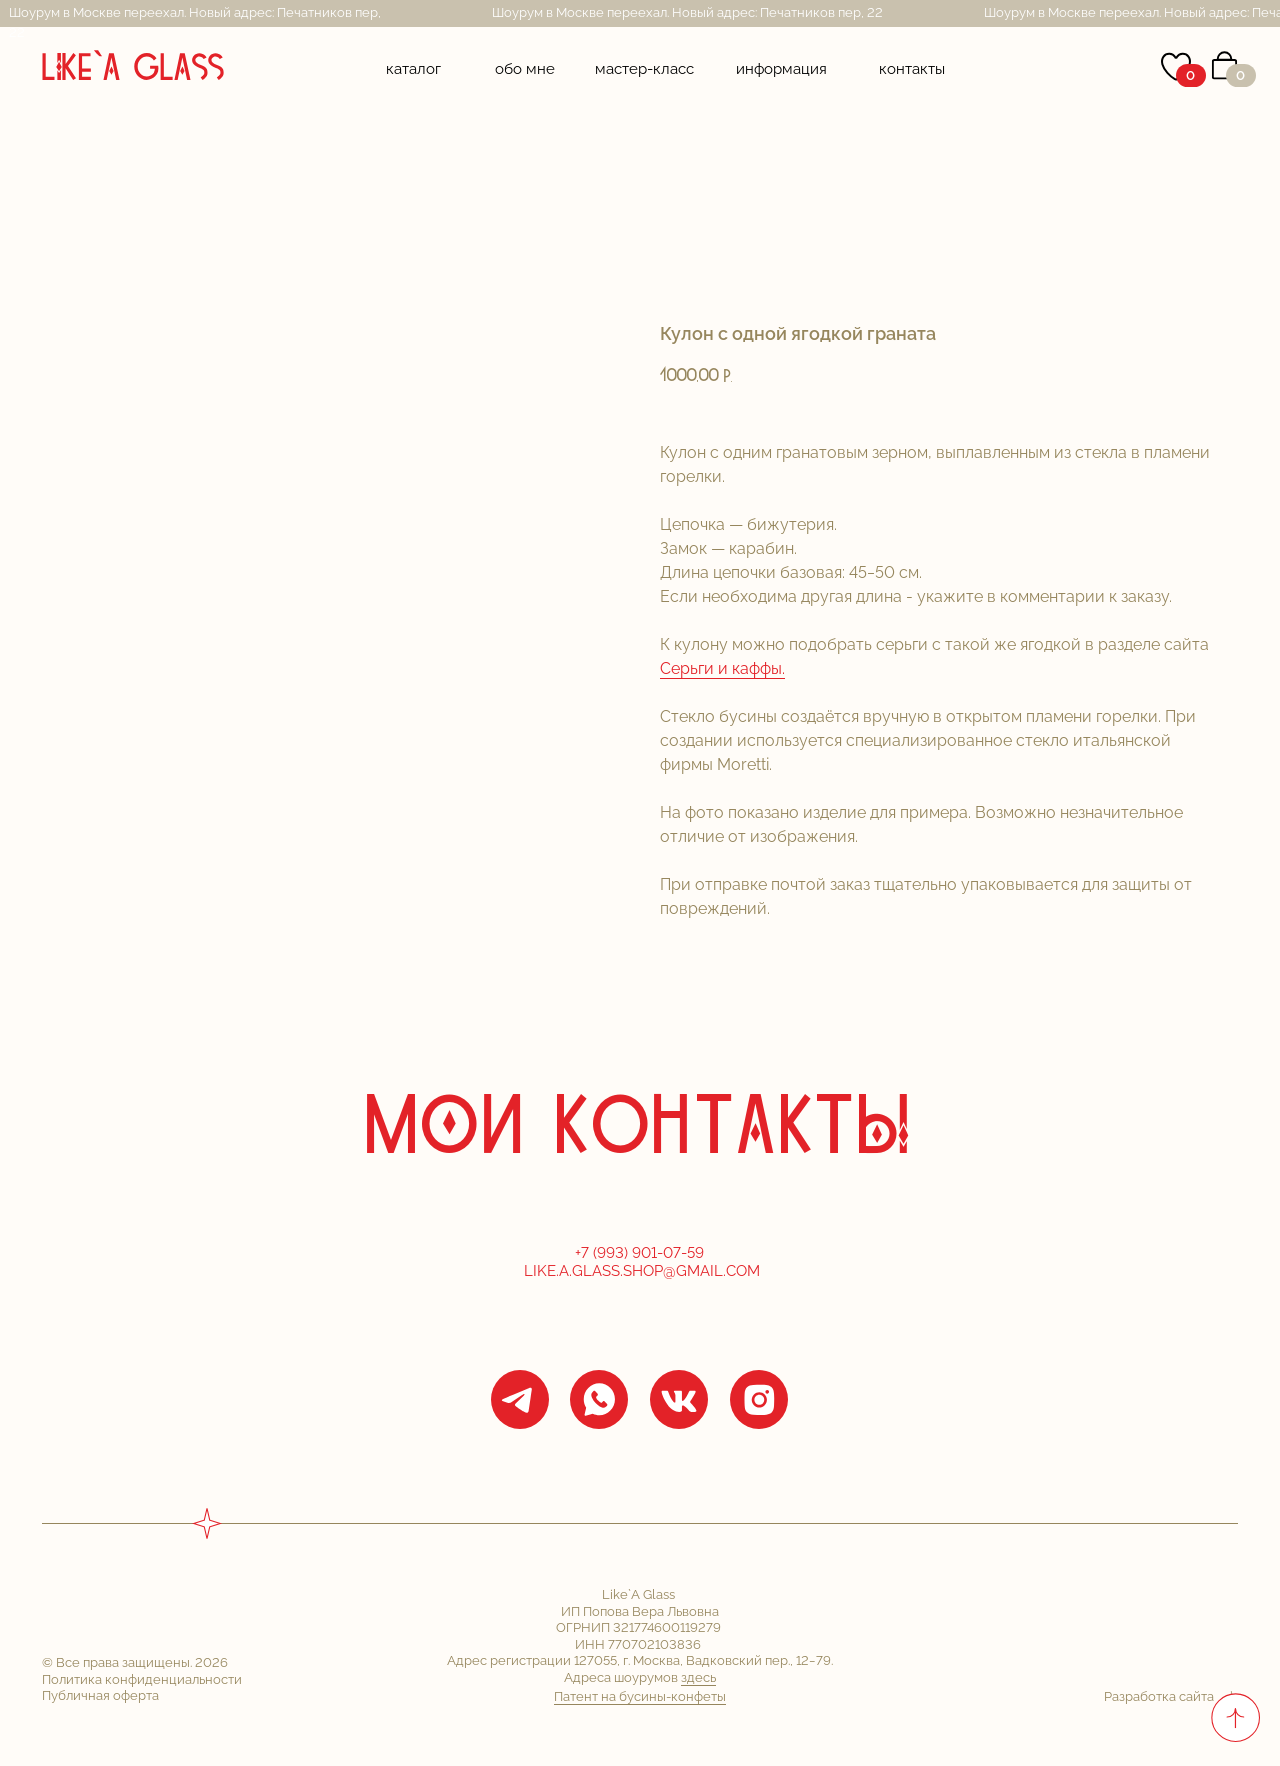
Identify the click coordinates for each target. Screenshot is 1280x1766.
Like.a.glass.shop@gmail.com (642, 1270)
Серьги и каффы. (722, 668)
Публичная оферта (100, 1695)
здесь (698, 1677)
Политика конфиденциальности (142, 1679)
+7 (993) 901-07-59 (641, 1252)
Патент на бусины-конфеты (640, 1696)
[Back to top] (1235, 1717)
